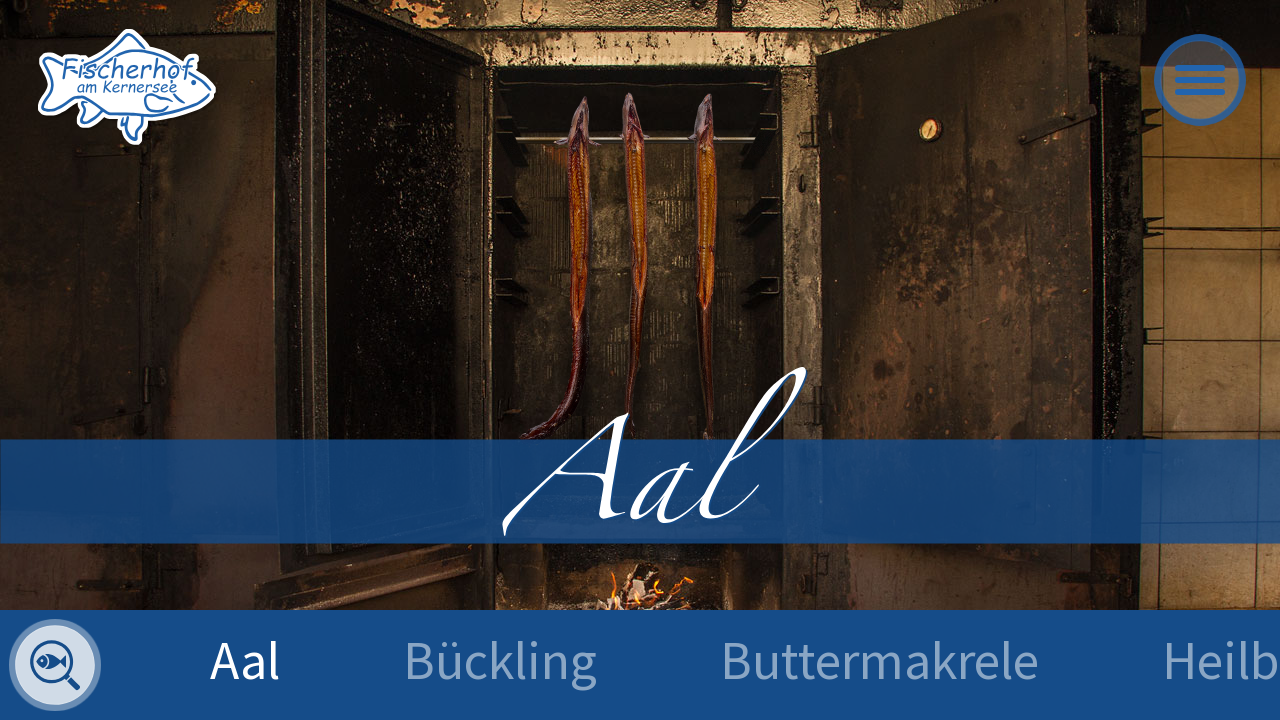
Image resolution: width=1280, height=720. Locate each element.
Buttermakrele (879, 660)
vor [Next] (1225, 412)
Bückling (500, 660)
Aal (245, 660)
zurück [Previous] (54, 412)
